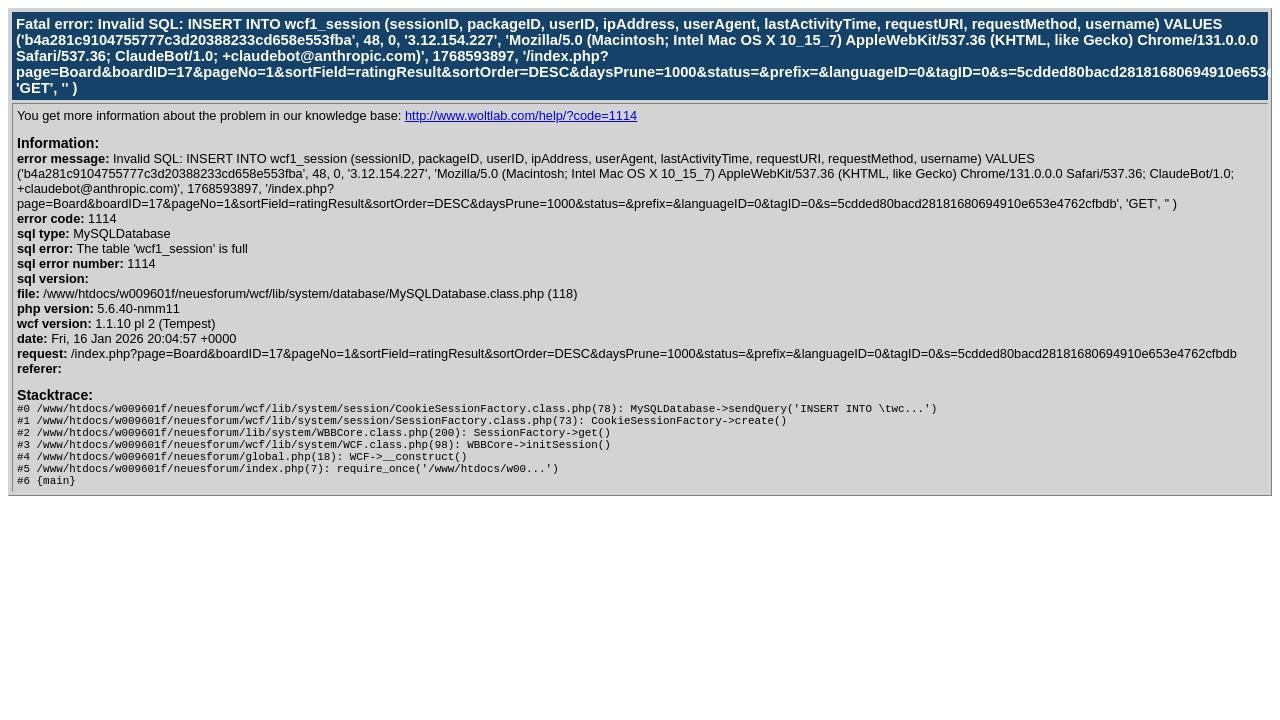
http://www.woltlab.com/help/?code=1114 (521, 115)
